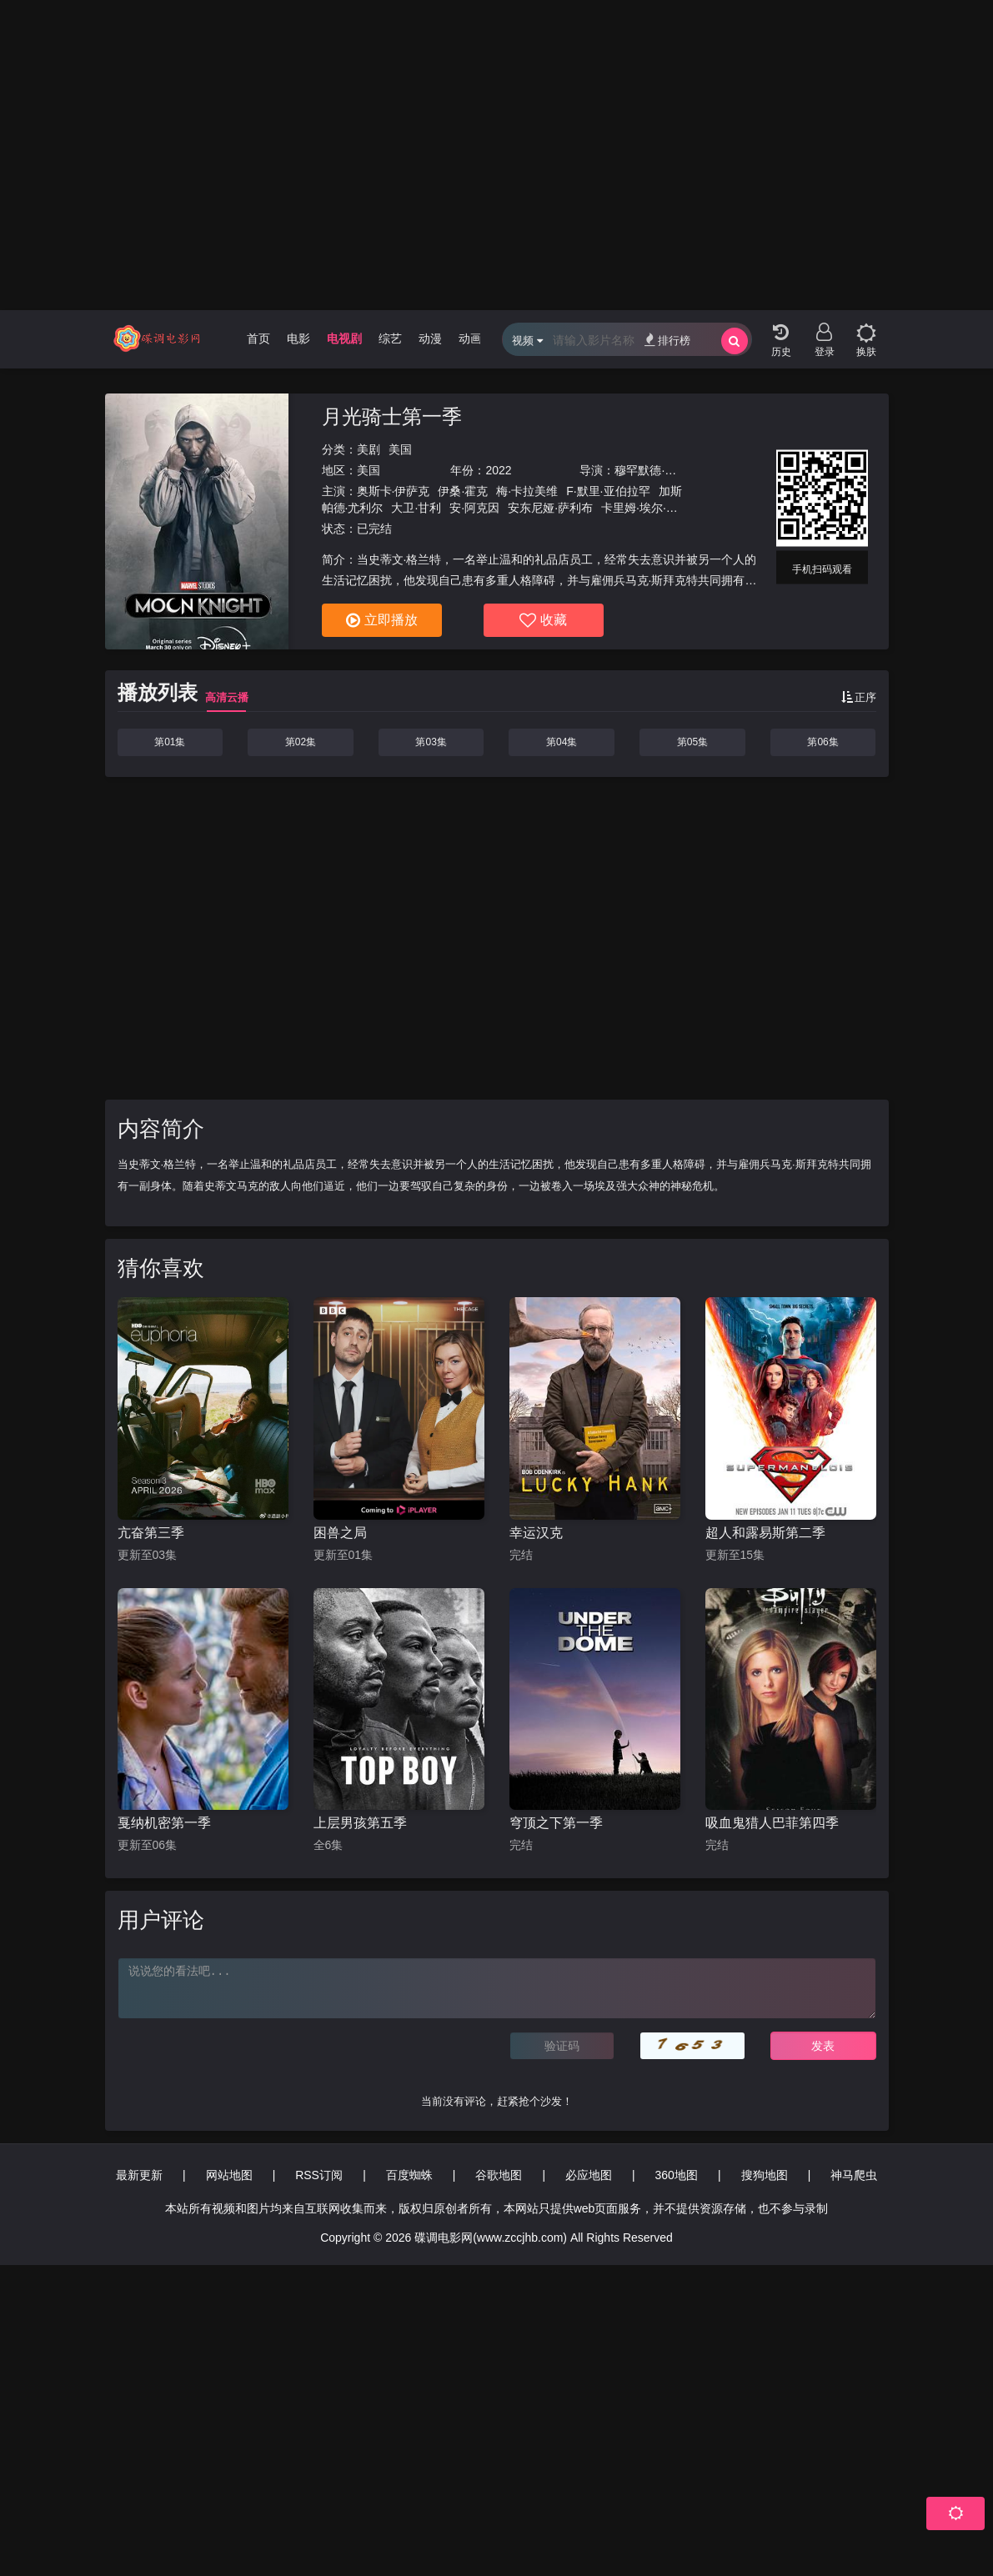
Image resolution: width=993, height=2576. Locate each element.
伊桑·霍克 (463, 491)
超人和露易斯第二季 (765, 1533)
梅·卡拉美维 (527, 491)
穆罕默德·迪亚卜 (657, 470)
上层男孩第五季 (360, 1823)
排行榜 (667, 340)
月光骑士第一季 (392, 416)
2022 (498, 470)
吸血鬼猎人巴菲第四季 (772, 1823)
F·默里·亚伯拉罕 (607, 491)
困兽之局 (340, 1533)
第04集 (561, 742)
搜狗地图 (764, 2175)
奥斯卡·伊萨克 (393, 491)
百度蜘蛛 (409, 2175)
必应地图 (588, 2175)
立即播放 (382, 620)
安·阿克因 (474, 507)
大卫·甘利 (416, 507)
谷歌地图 (498, 2175)
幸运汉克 (536, 1533)
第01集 (169, 742)
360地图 (676, 2175)
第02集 (300, 742)
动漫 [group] (430, 338)
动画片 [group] (476, 338)
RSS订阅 (319, 2175)
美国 (400, 449)
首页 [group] (258, 338)
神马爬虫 (853, 2175)
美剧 (368, 449)
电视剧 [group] (344, 338)
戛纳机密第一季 (164, 1823)
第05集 (692, 742)
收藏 (543, 620)
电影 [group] (298, 338)
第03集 (430, 742)
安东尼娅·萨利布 (550, 507)
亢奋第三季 (151, 1533)
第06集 (822, 742)
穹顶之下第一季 (556, 1823)
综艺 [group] (390, 338)
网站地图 (229, 2175)
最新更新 (139, 2175)
